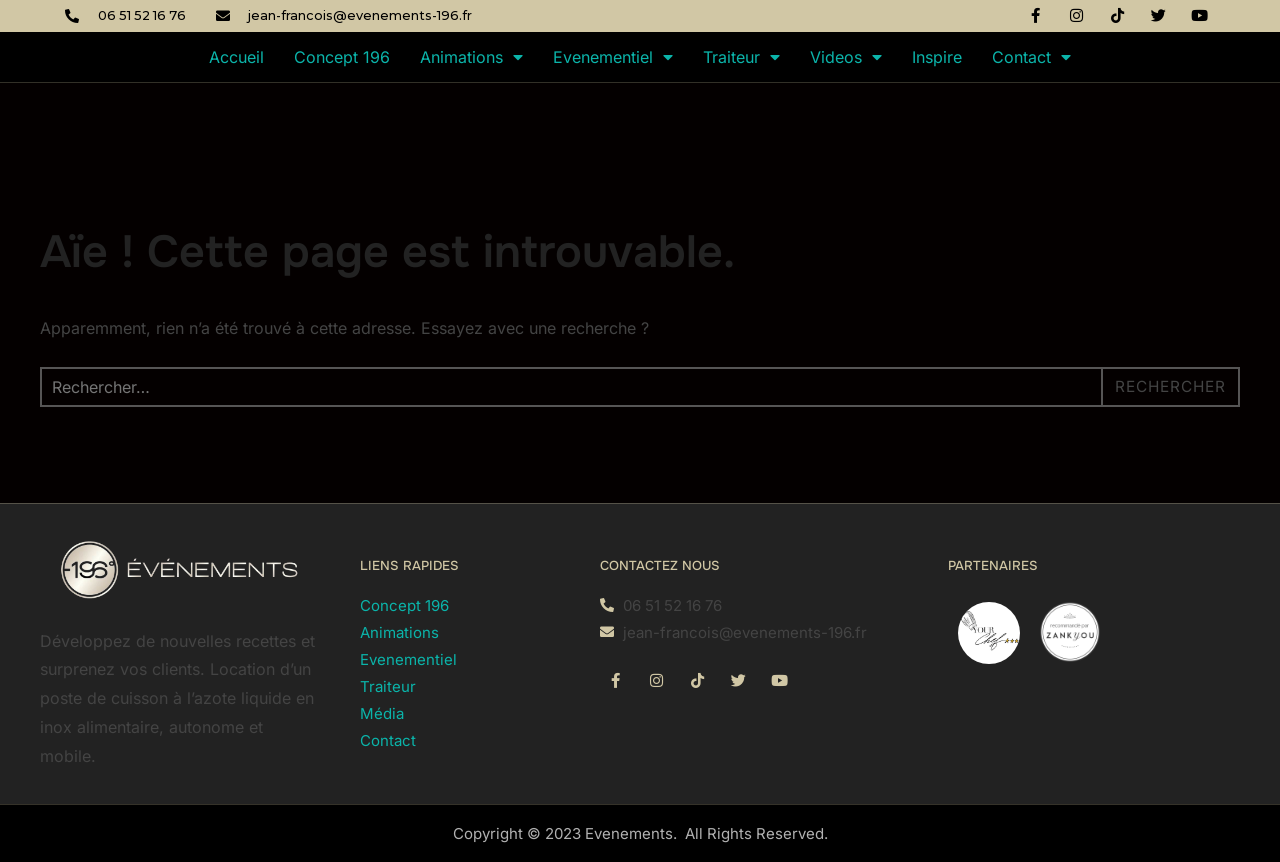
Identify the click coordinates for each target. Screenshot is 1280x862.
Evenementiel (613, 57)
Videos (846, 57)
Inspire (937, 57)
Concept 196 (342, 57)
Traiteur (741, 57)
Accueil (236, 57)
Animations (471, 57)
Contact (1031, 57)
